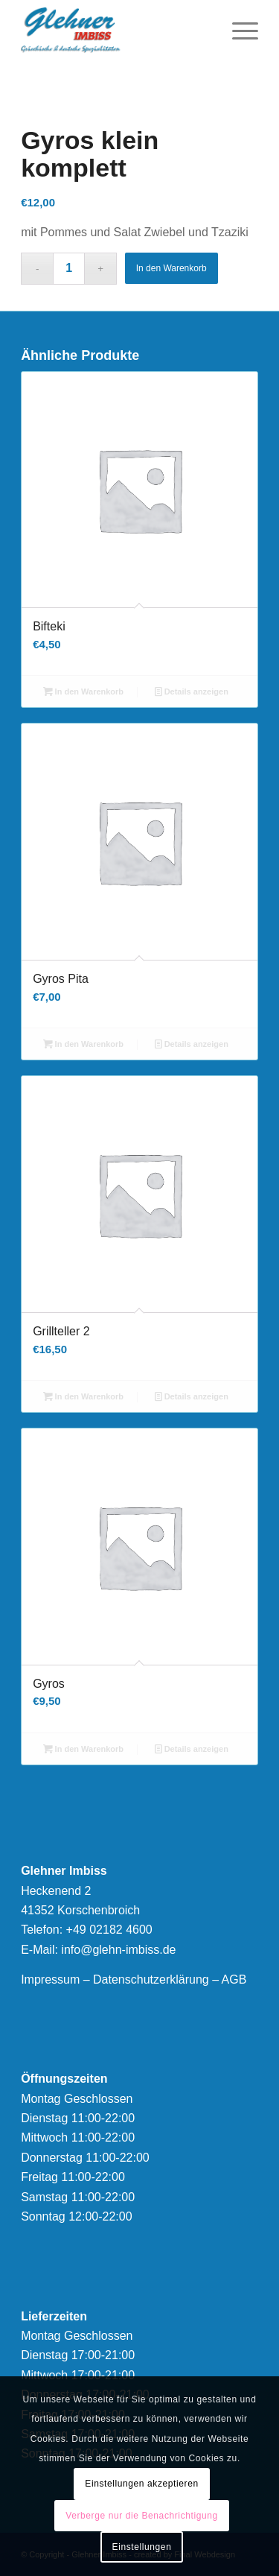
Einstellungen (142, 2547)
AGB (234, 1979)
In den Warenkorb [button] (83, 691)
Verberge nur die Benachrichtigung (141, 2515)
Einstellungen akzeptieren (141, 2483)
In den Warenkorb (171, 268)
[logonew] (116, 30)
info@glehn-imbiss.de (118, 1949)
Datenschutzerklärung (151, 1979)
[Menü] (237, 30)
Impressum (50, 1979)
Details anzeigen (191, 691)
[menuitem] (237, 30)
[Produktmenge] (69, 269)
